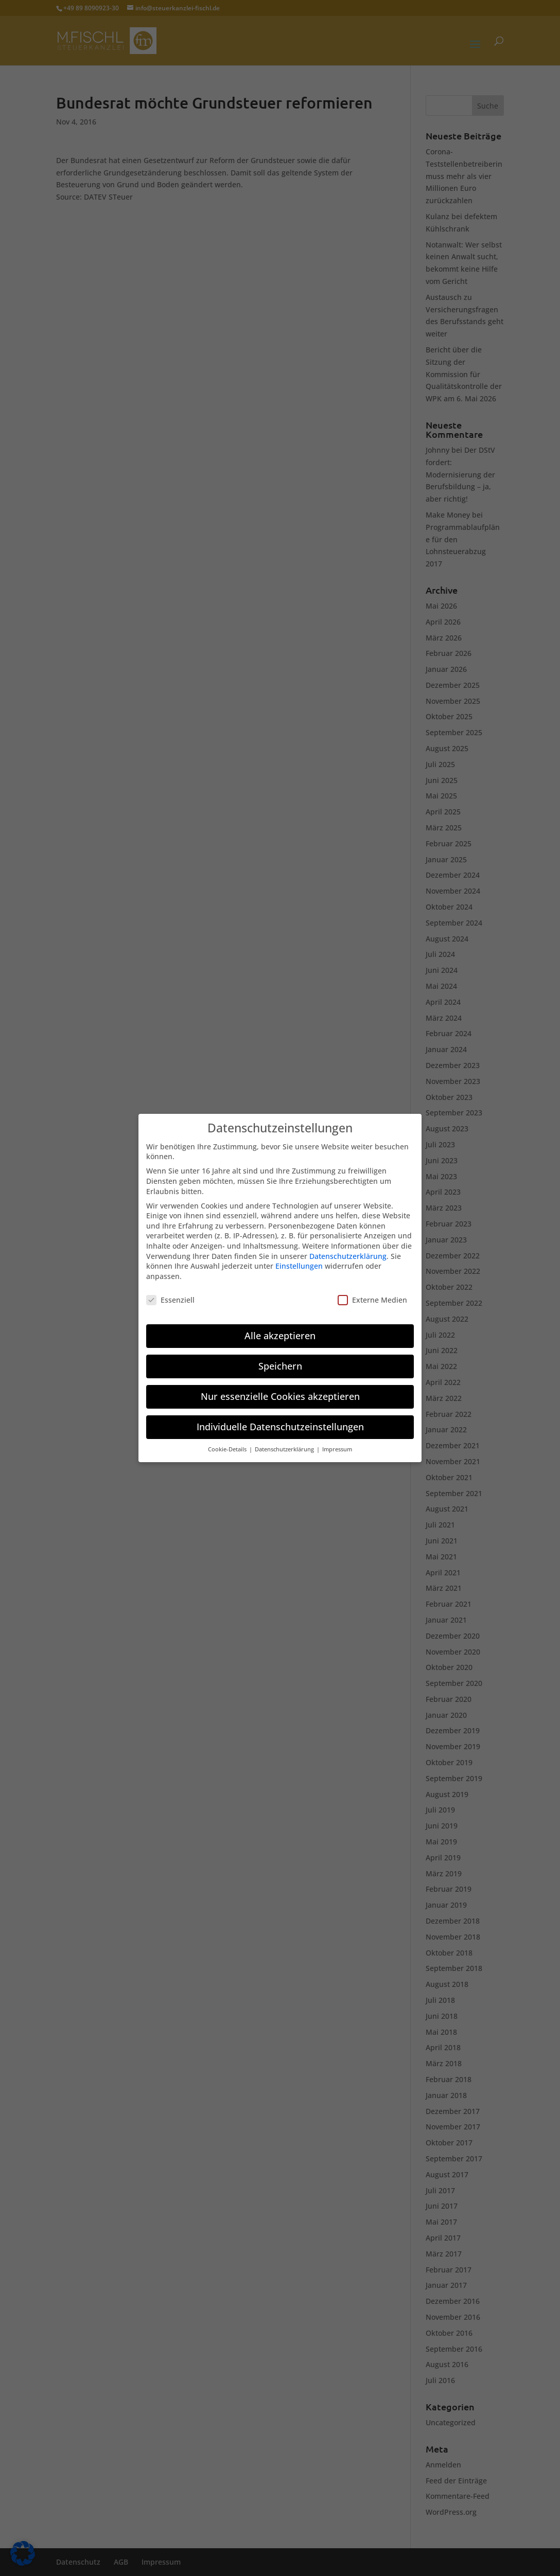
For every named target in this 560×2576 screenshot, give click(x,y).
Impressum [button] (337, 1441)
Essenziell (170, 1291)
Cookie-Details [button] (228, 1441)
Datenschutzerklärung (348, 1247)
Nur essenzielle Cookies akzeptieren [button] (280, 1388)
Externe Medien (372, 1291)
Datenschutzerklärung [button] (285, 1441)
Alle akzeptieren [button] (280, 1327)
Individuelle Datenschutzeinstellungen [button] (280, 1418)
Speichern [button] (280, 1358)
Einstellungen (299, 1258)
